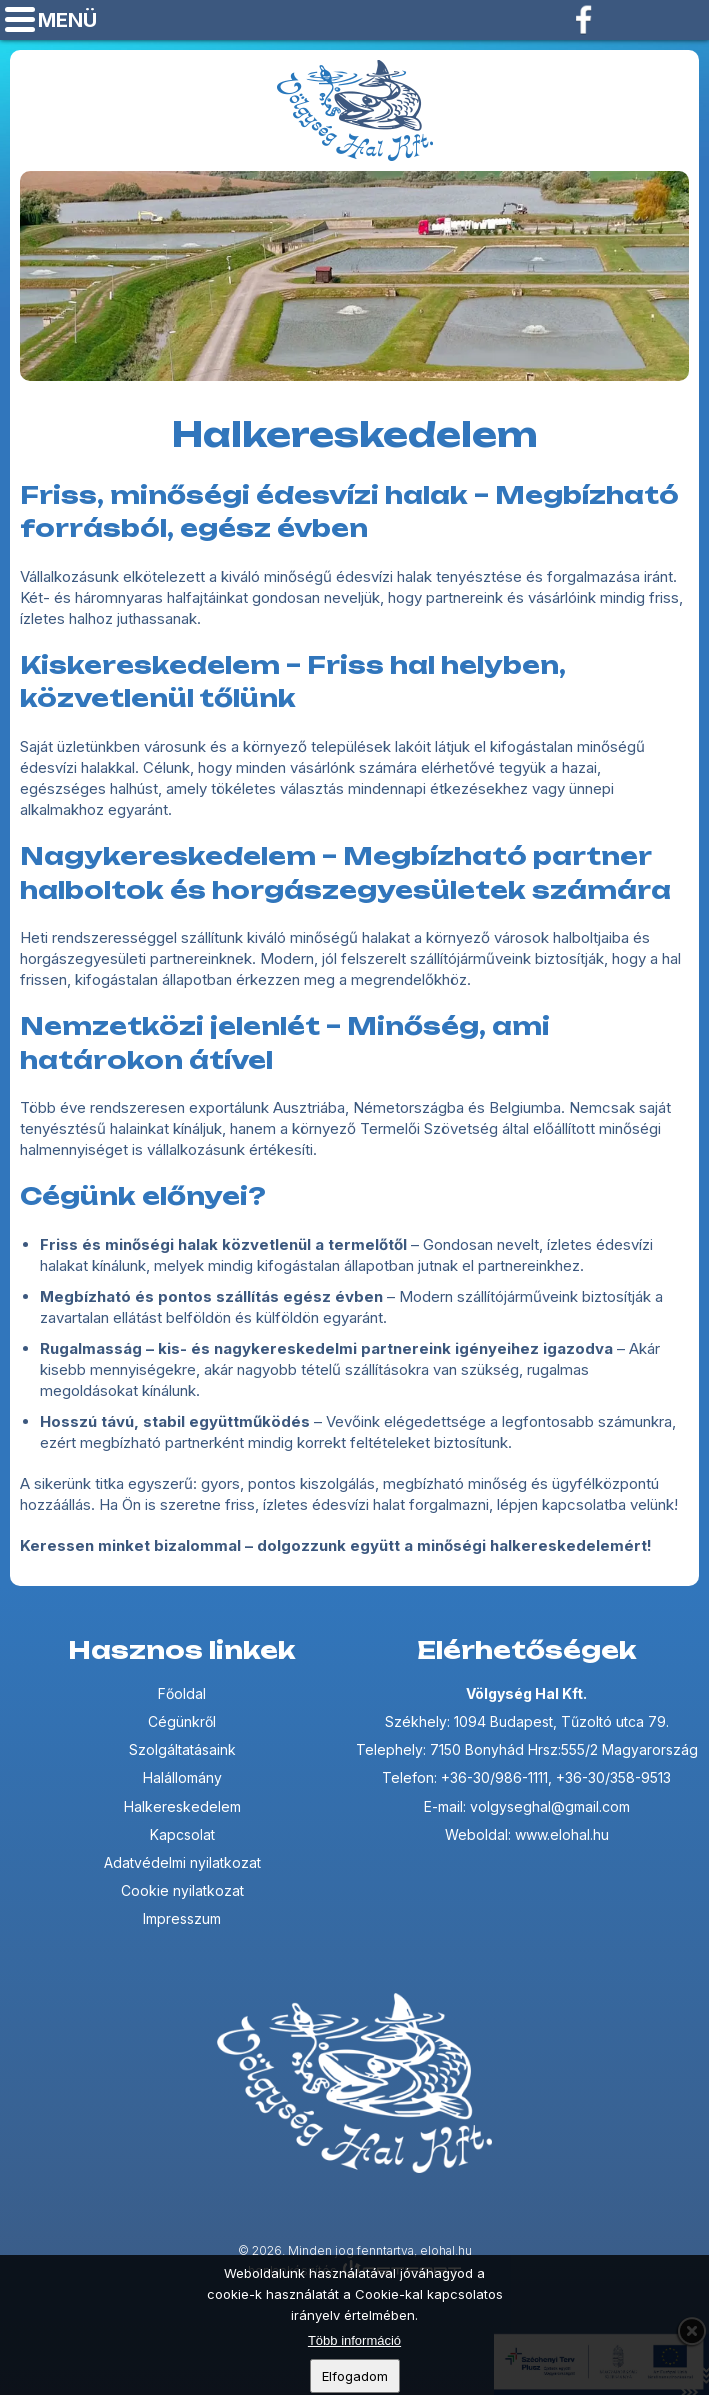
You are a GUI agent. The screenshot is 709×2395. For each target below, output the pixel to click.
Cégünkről (182, 1721)
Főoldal (182, 1693)
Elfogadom (355, 2378)
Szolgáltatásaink (182, 1749)
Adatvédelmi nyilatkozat (182, 1862)
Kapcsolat (182, 1834)
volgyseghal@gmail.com (685, 20)
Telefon (635, 20)
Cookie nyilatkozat (182, 1890)
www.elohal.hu (562, 1834)
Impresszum (182, 1918)
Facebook (585, 20)
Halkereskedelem (182, 1806)
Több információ (354, 2342)
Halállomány (182, 1777)
